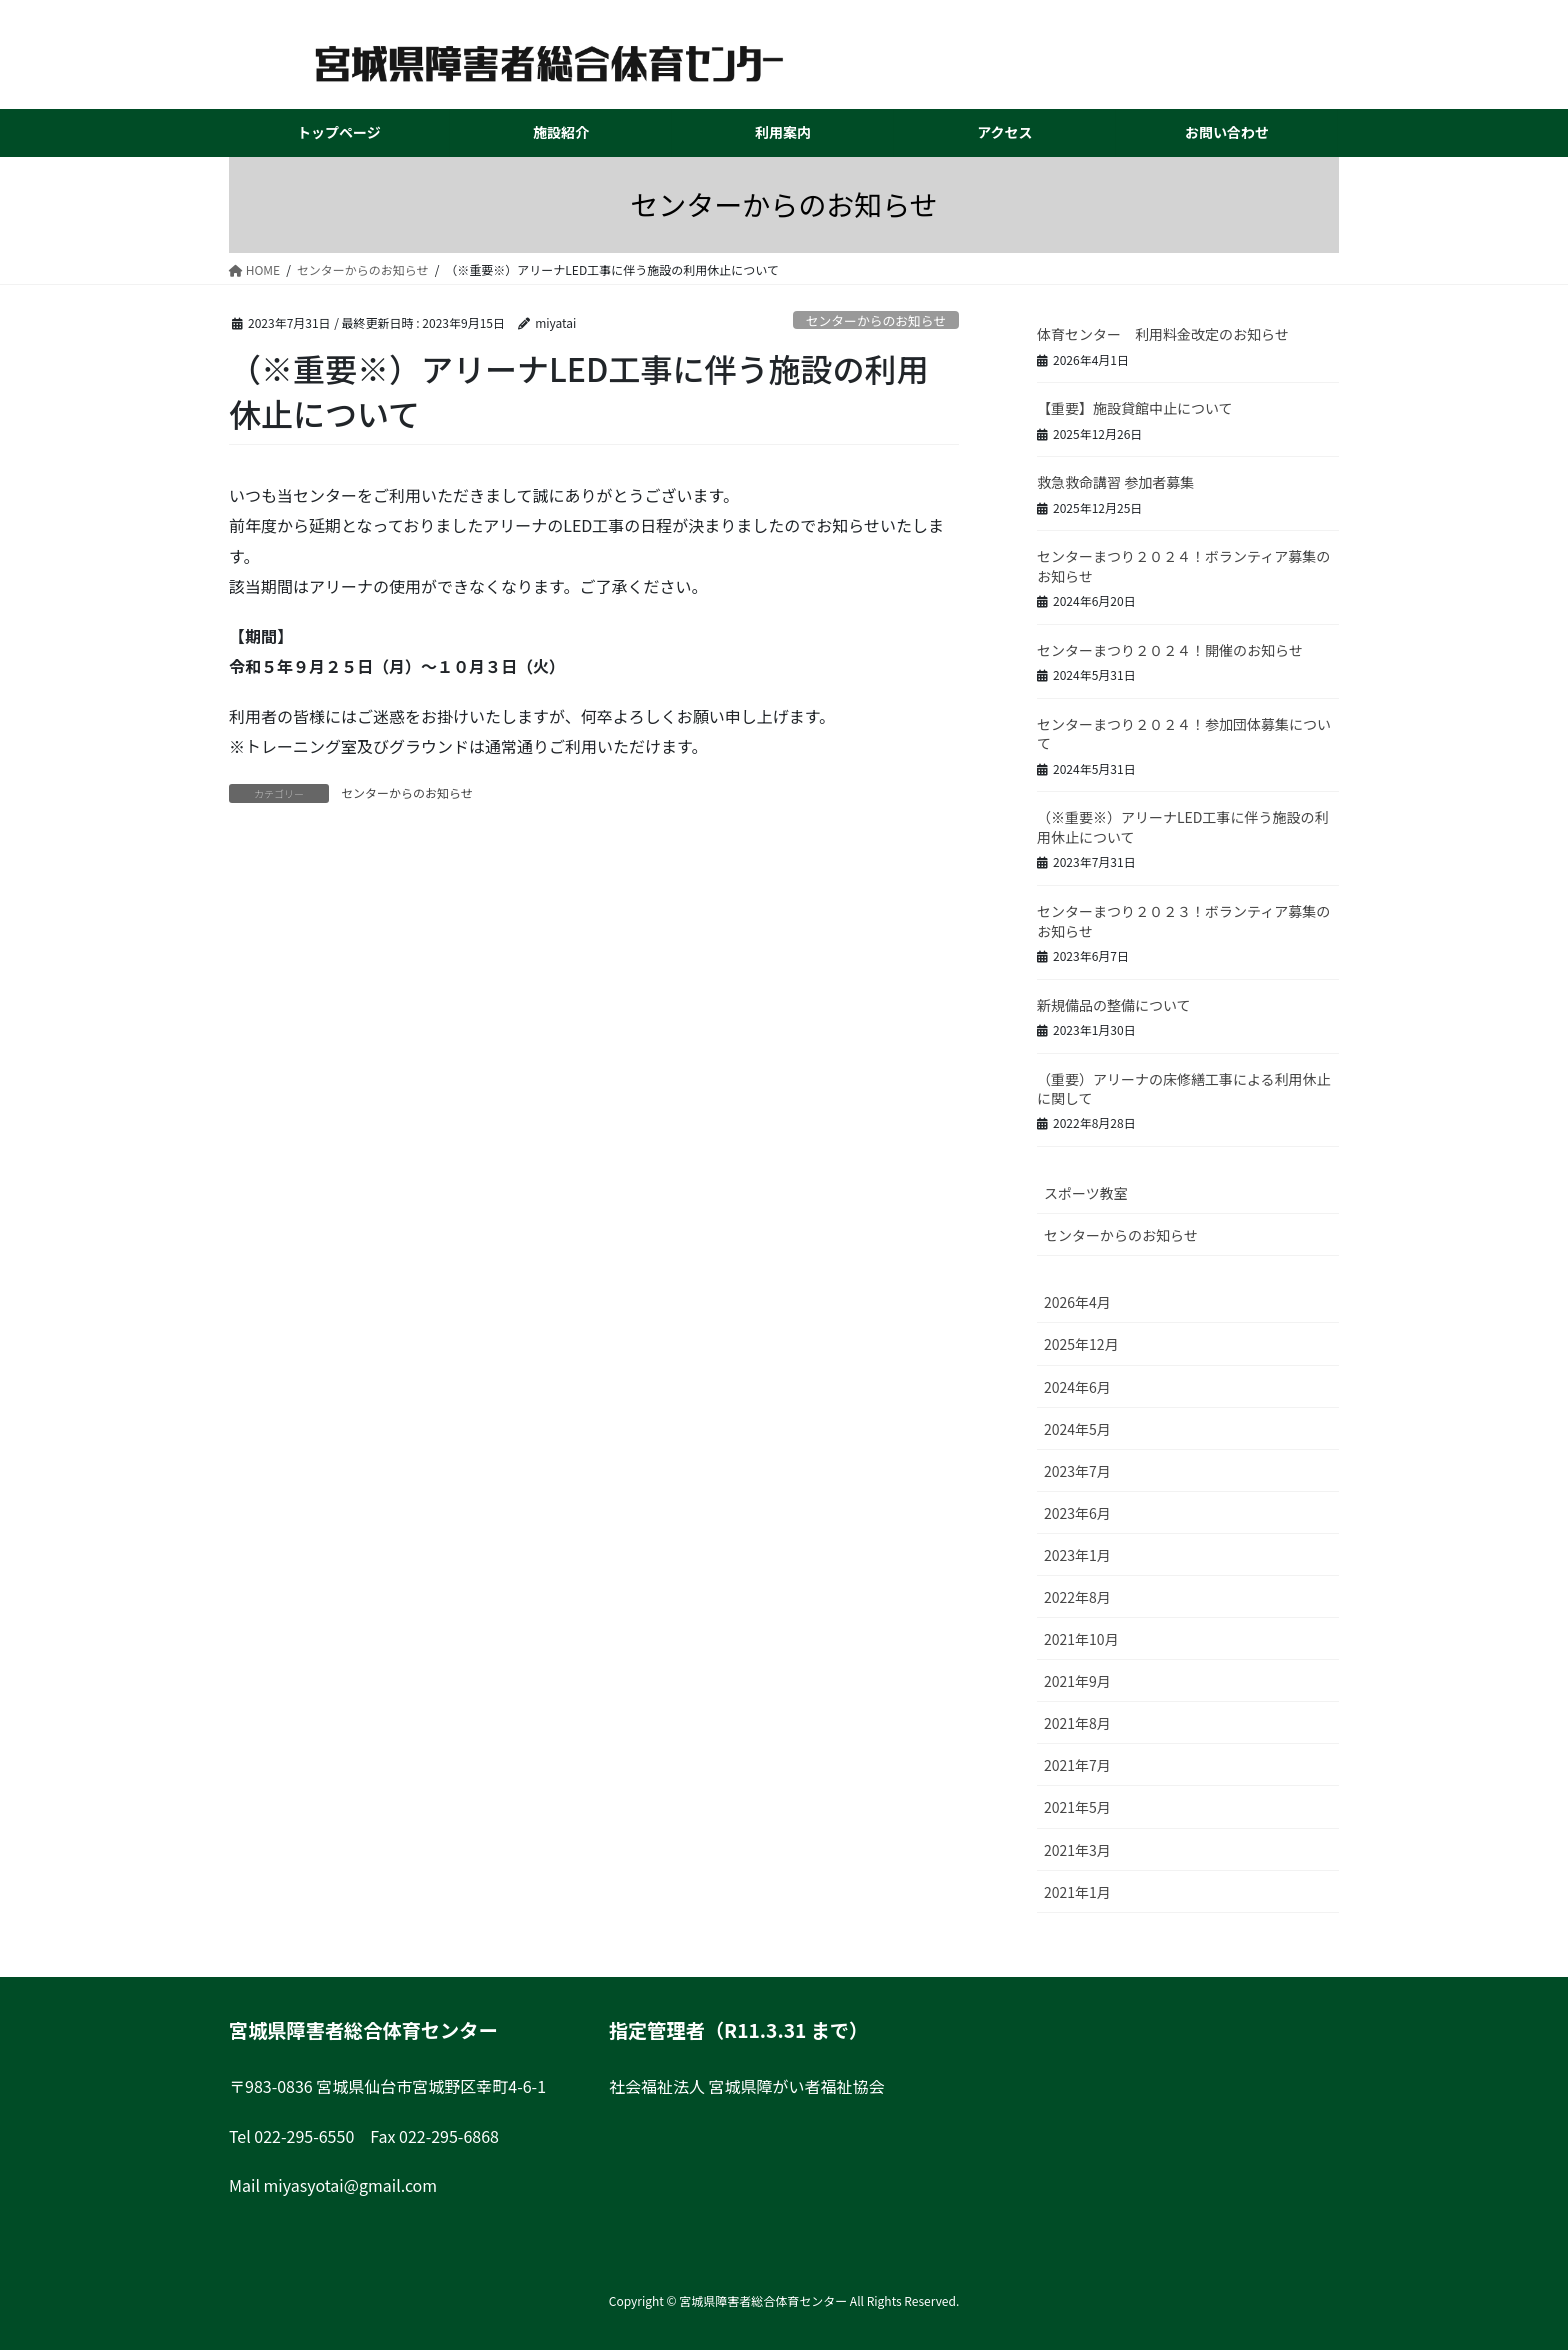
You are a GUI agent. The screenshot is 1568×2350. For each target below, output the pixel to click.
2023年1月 (1077, 1555)
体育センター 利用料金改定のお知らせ (1163, 334)
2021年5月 (1077, 1807)
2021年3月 (1077, 1850)
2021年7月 (1077, 1765)
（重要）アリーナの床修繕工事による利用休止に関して (1184, 1089)
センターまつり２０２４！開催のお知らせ (1170, 650)
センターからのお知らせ (876, 320)
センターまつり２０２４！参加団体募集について (1184, 734)
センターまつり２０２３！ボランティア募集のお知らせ (1183, 921)
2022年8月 (1077, 1597)
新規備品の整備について (1114, 1005)
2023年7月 (1077, 1471)
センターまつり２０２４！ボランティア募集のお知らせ (1183, 566)
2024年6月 (1077, 1387)
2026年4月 (1077, 1302)
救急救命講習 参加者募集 (1115, 482)
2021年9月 (1077, 1681)
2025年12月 (1081, 1344)
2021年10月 (1081, 1639)
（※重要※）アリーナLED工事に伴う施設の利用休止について (1182, 827)
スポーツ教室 (1086, 1193)
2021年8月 (1077, 1723)
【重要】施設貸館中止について (1135, 408)
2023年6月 (1077, 1513)
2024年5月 (1077, 1429)
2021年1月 (1077, 1892)
